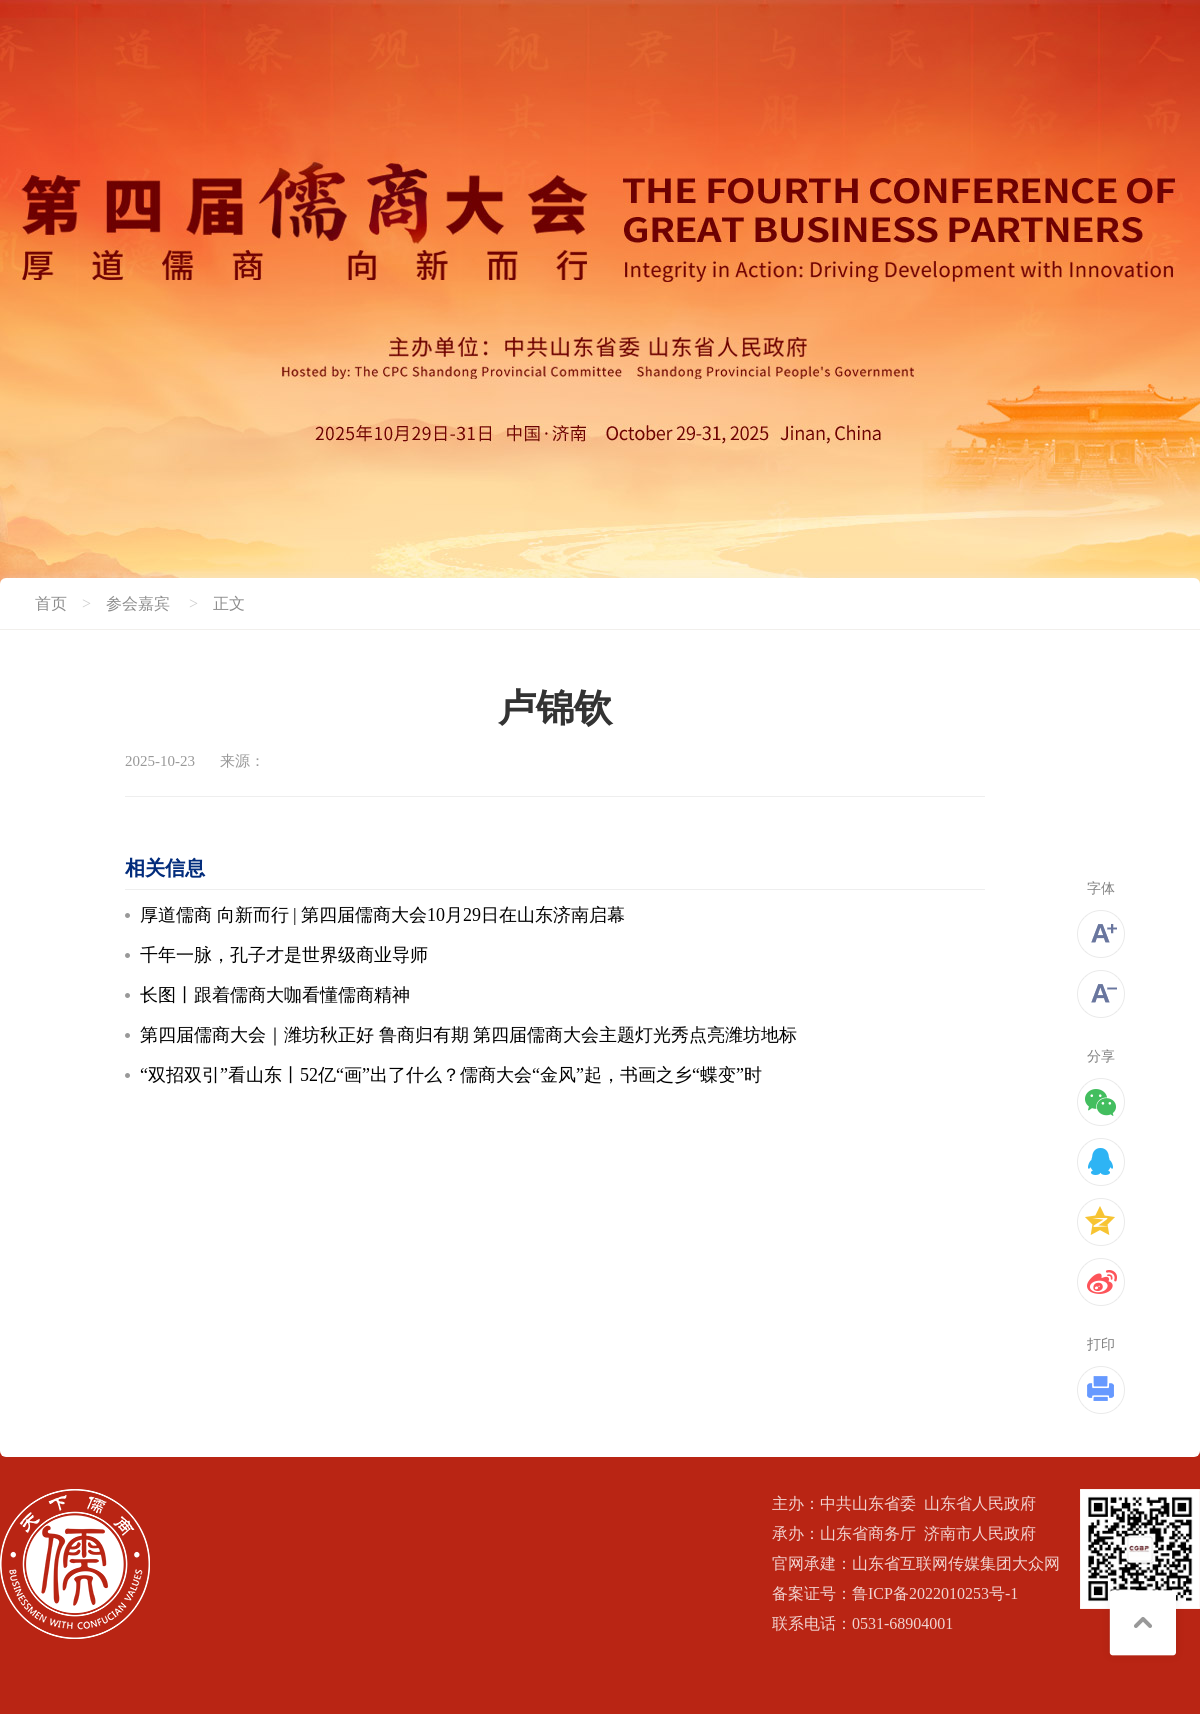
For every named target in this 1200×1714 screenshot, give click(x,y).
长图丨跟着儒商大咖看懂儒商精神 (275, 995)
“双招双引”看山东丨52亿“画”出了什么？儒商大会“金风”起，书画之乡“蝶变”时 (451, 1075)
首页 (51, 603)
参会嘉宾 (138, 603)
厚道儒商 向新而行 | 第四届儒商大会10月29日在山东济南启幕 (382, 915)
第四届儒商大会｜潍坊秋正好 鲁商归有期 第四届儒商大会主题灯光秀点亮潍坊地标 (468, 1035)
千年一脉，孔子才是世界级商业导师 (284, 955)
